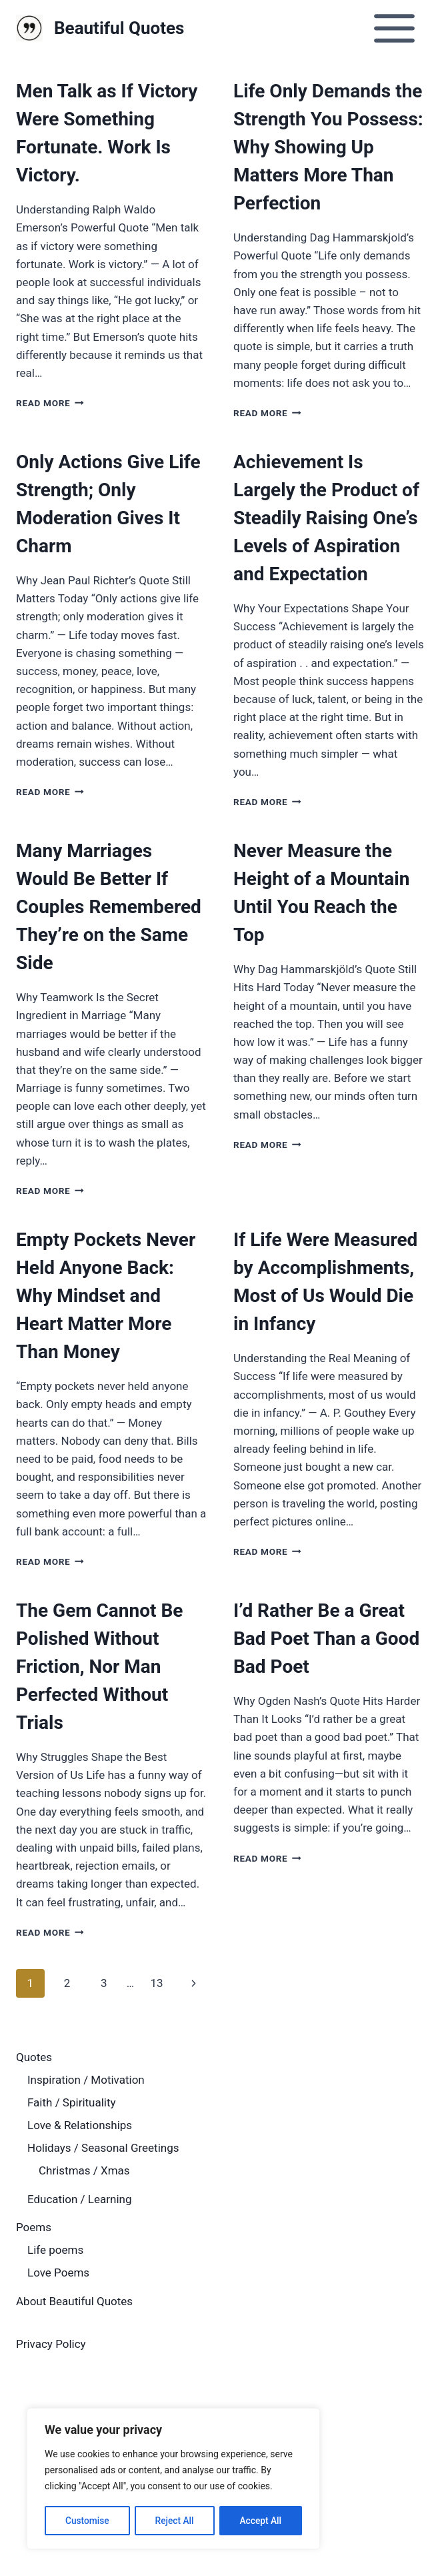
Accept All (260, 2520)
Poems (33, 2227)
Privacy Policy (51, 2344)
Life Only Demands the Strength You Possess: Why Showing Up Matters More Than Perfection (328, 147)
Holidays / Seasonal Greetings (103, 2147)
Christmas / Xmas (84, 2170)
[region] (173, 2479)
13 (156, 1983)
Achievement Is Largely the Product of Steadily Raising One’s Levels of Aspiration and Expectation (326, 518)
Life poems (55, 2250)
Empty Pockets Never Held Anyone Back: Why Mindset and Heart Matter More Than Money (105, 1296)
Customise (87, 2520)
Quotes (34, 2057)
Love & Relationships (79, 2125)
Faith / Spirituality (71, 2102)
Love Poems (58, 2272)
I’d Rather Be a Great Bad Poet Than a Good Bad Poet (326, 1638)
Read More (50, 403)
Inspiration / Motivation (86, 2079)
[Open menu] (394, 28)
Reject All (174, 2520)
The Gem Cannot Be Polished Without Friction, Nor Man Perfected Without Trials (99, 1666)
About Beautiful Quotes (74, 2301)
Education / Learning (79, 2199)
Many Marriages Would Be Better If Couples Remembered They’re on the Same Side (108, 907)
